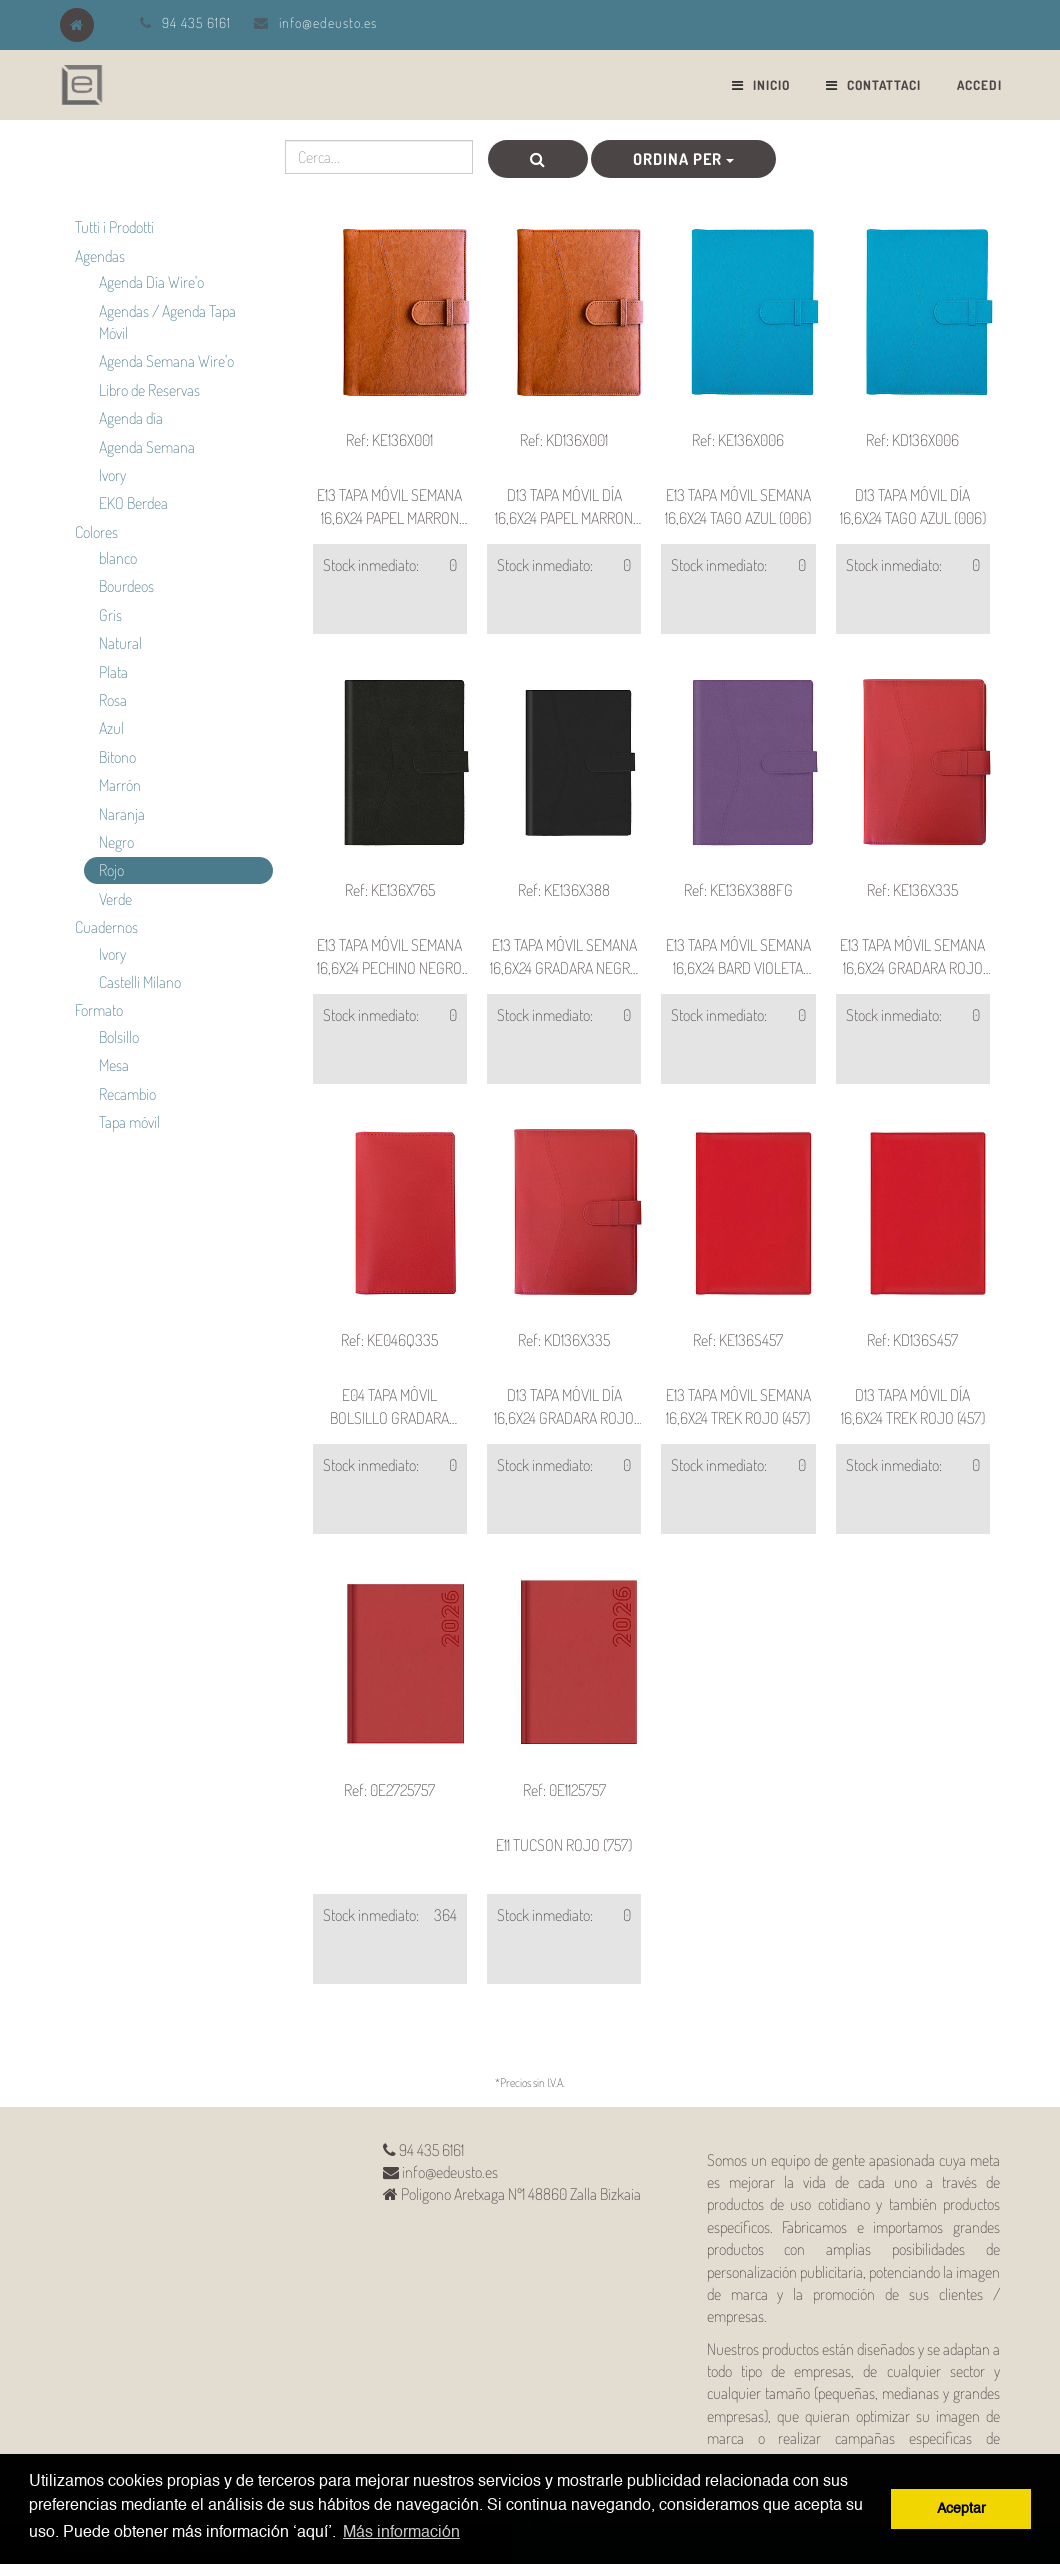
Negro (116, 842)
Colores (96, 532)
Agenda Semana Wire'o (166, 361)
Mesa (114, 1065)
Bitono (117, 757)
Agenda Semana (147, 447)
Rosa (113, 700)
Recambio (127, 1094)
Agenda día (131, 418)
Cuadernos (106, 927)
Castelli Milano (140, 982)
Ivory (112, 475)
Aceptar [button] (961, 2509)
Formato (99, 1010)
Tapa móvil (129, 1122)
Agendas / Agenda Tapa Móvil (167, 322)
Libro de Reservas (149, 390)
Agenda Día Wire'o (151, 282)
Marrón (120, 785)
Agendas (100, 256)
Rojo (111, 870)
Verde (115, 899)
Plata (113, 672)
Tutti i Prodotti (114, 227)
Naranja (122, 814)
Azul (111, 728)
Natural (120, 643)
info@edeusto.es (328, 22)
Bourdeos (126, 586)
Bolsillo (119, 1037)
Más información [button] (401, 2533)
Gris (110, 615)
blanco (118, 558)
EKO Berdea (133, 503)
